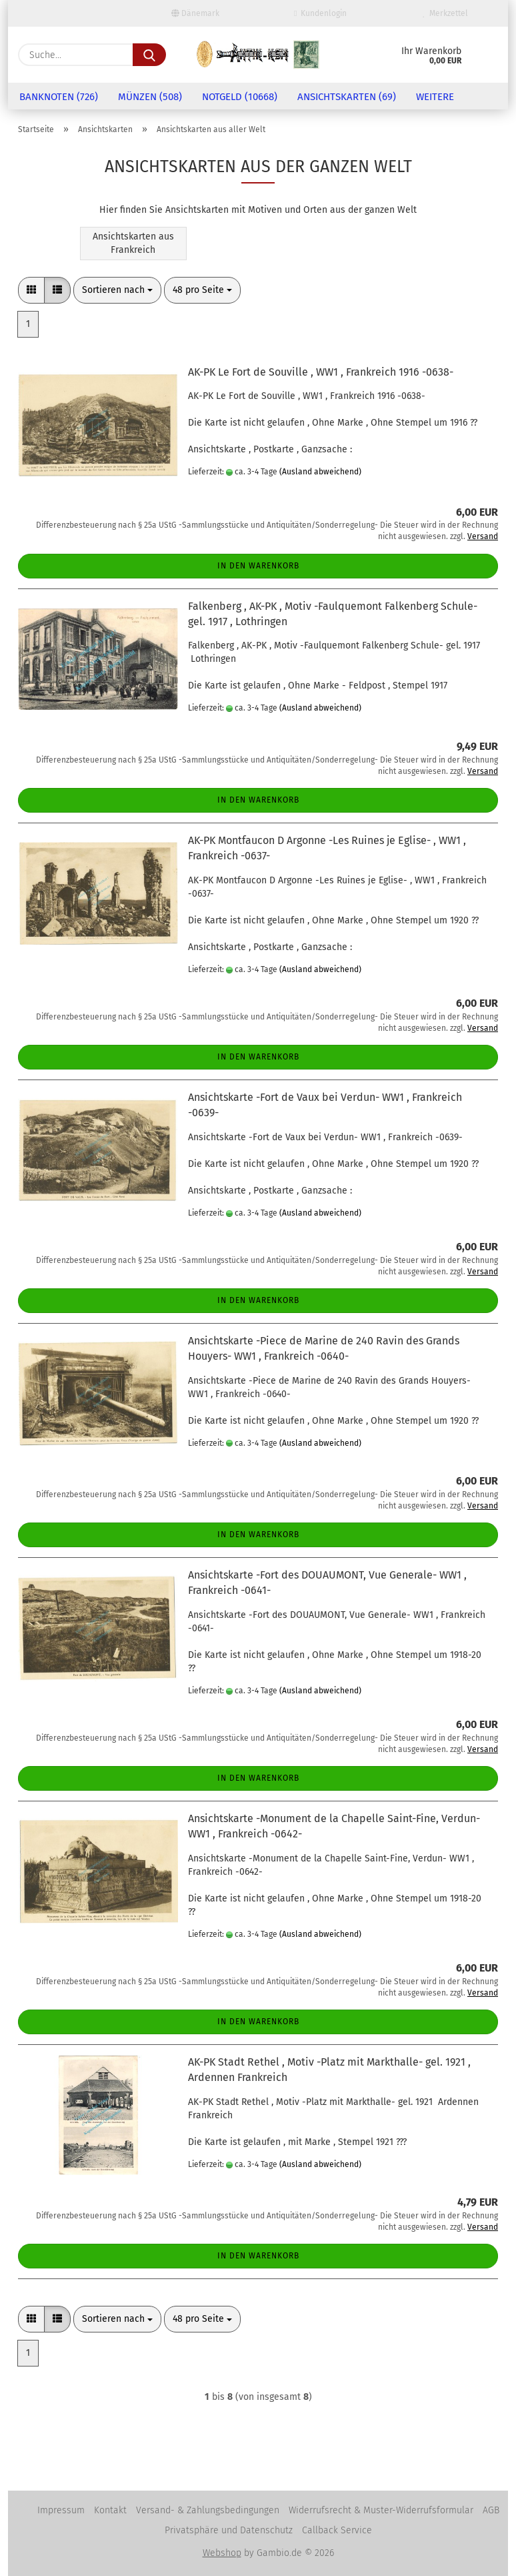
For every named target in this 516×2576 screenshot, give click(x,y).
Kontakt (110, 2510)
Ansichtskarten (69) (346, 97)
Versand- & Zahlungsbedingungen (207, 2510)
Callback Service (337, 2530)
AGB (491, 2510)
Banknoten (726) (58, 97)
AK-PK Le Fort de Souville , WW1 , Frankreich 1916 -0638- (320, 372)
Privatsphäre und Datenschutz (229, 2530)
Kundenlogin (320, 13)
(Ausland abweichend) (320, 471)
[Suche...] (149, 54)
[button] (31, 290)
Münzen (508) (150, 97)
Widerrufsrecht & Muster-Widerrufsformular (381, 2510)
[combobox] (117, 290)
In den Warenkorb (258, 565)
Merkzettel (445, 13)
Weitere (435, 97)
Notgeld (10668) (239, 97)
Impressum (61, 2510)
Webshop (222, 2553)
